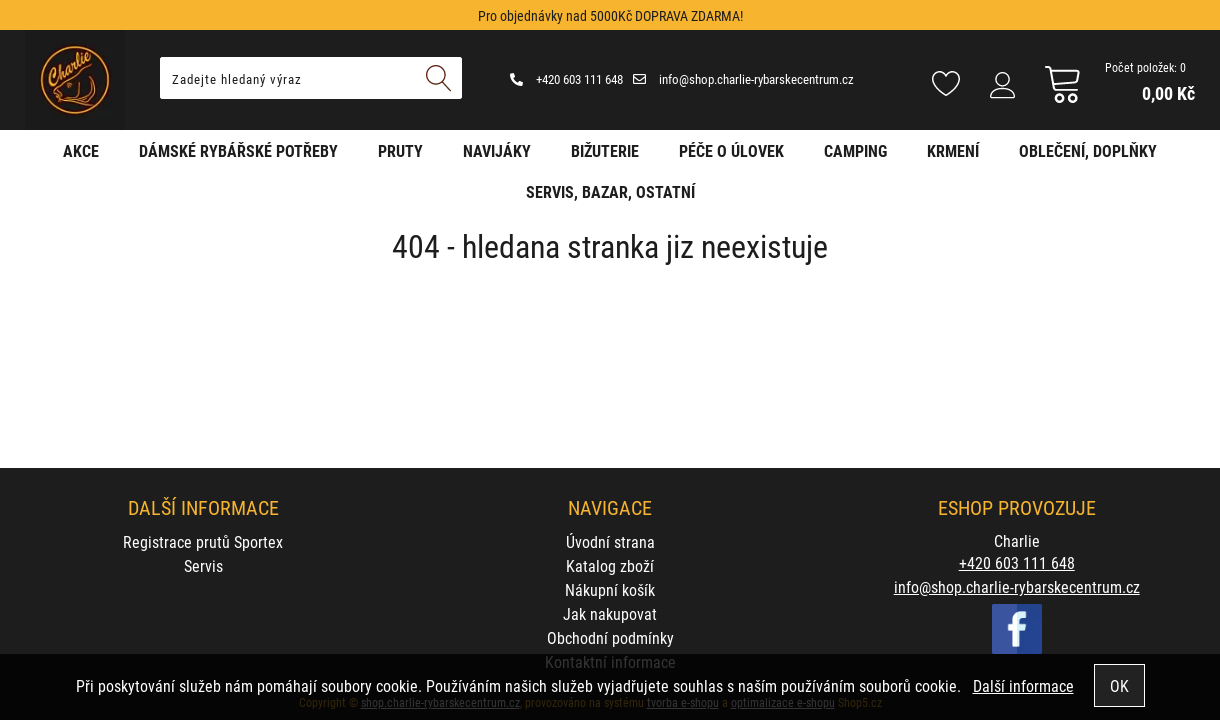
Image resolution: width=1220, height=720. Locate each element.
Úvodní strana (610, 541)
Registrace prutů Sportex (203, 541)
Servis (203, 565)
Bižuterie (605, 150)
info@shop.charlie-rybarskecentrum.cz (743, 79)
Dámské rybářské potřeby (238, 150)
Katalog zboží (610, 565)
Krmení (953, 150)
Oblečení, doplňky (1088, 150)
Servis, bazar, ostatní (610, 191)
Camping (855, 150)
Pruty (400, 150)
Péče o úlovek (731, 150)
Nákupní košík (610, 589)
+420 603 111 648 (566, 79)
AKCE (81, 150)
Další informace (1023, 685)
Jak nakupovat (610, 613)
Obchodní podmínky (610, 637)
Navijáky (497, 150)
